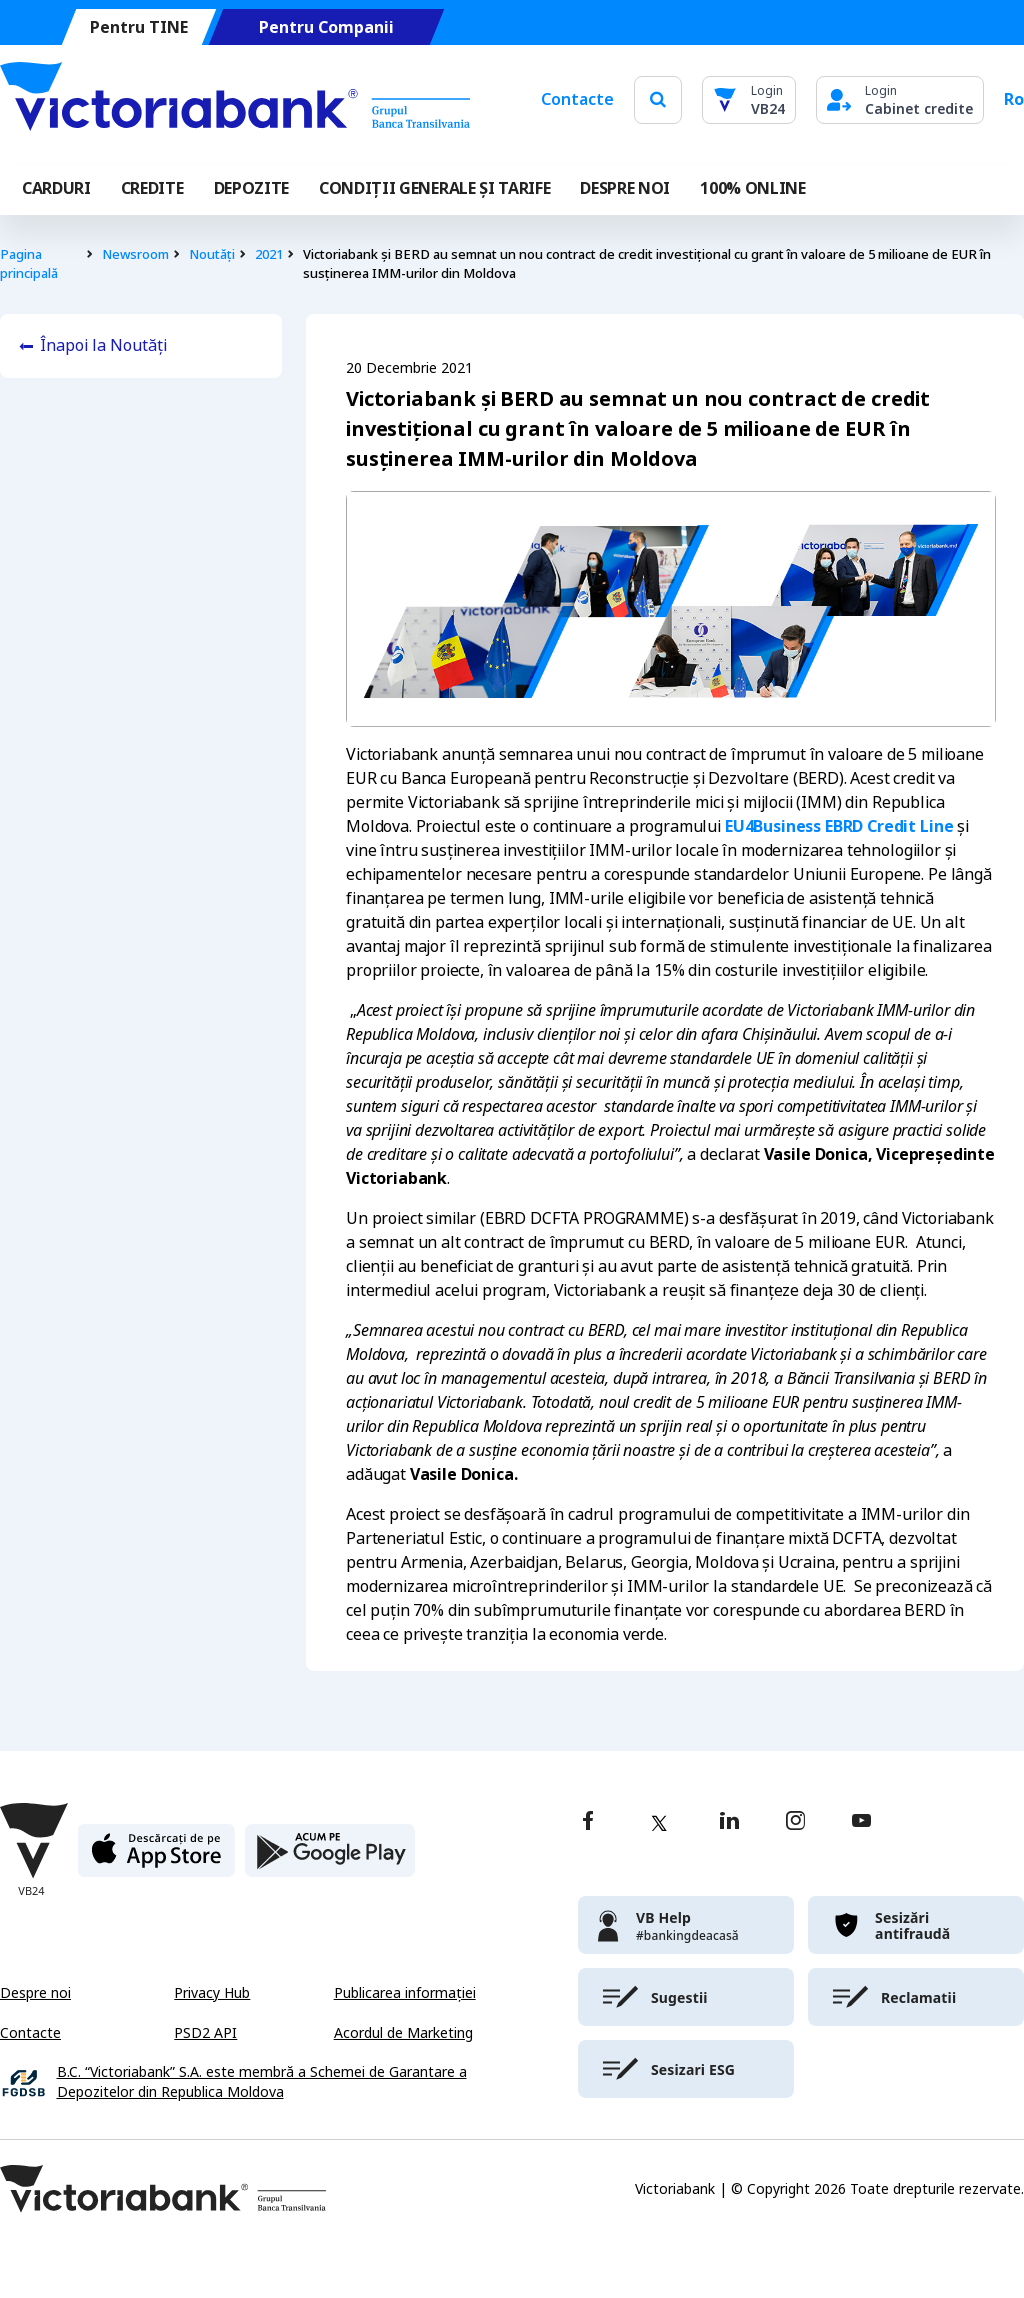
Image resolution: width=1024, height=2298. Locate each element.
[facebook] (588, 1822)
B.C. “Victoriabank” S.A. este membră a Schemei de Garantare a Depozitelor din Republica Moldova (262, 2082)
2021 (269, 254)
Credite (152, 188)
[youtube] (861, 1822)
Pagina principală (29, 264)
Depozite (251, 188)
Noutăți (212, 254)
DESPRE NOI (625, 188)
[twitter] (659, 1823)
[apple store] (156, 1858)
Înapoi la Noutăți (103, 345)
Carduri (56, 188)
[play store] (330, 1858)
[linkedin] (729, 1822)
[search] (658, 99)
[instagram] (795, 1822)
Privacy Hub (212, 1993)
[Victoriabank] (235, 100)
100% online (752, 188)
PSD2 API (205, 2033)
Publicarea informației (405, 1993)
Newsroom (135, 254)
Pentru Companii (326, 27)
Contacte (577, 99)
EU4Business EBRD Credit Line (839, 826)
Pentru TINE (139, 27)
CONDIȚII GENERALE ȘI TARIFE (434, 188)
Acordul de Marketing (403, 2033)
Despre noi (35, 1993)
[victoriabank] (686, 1925)
